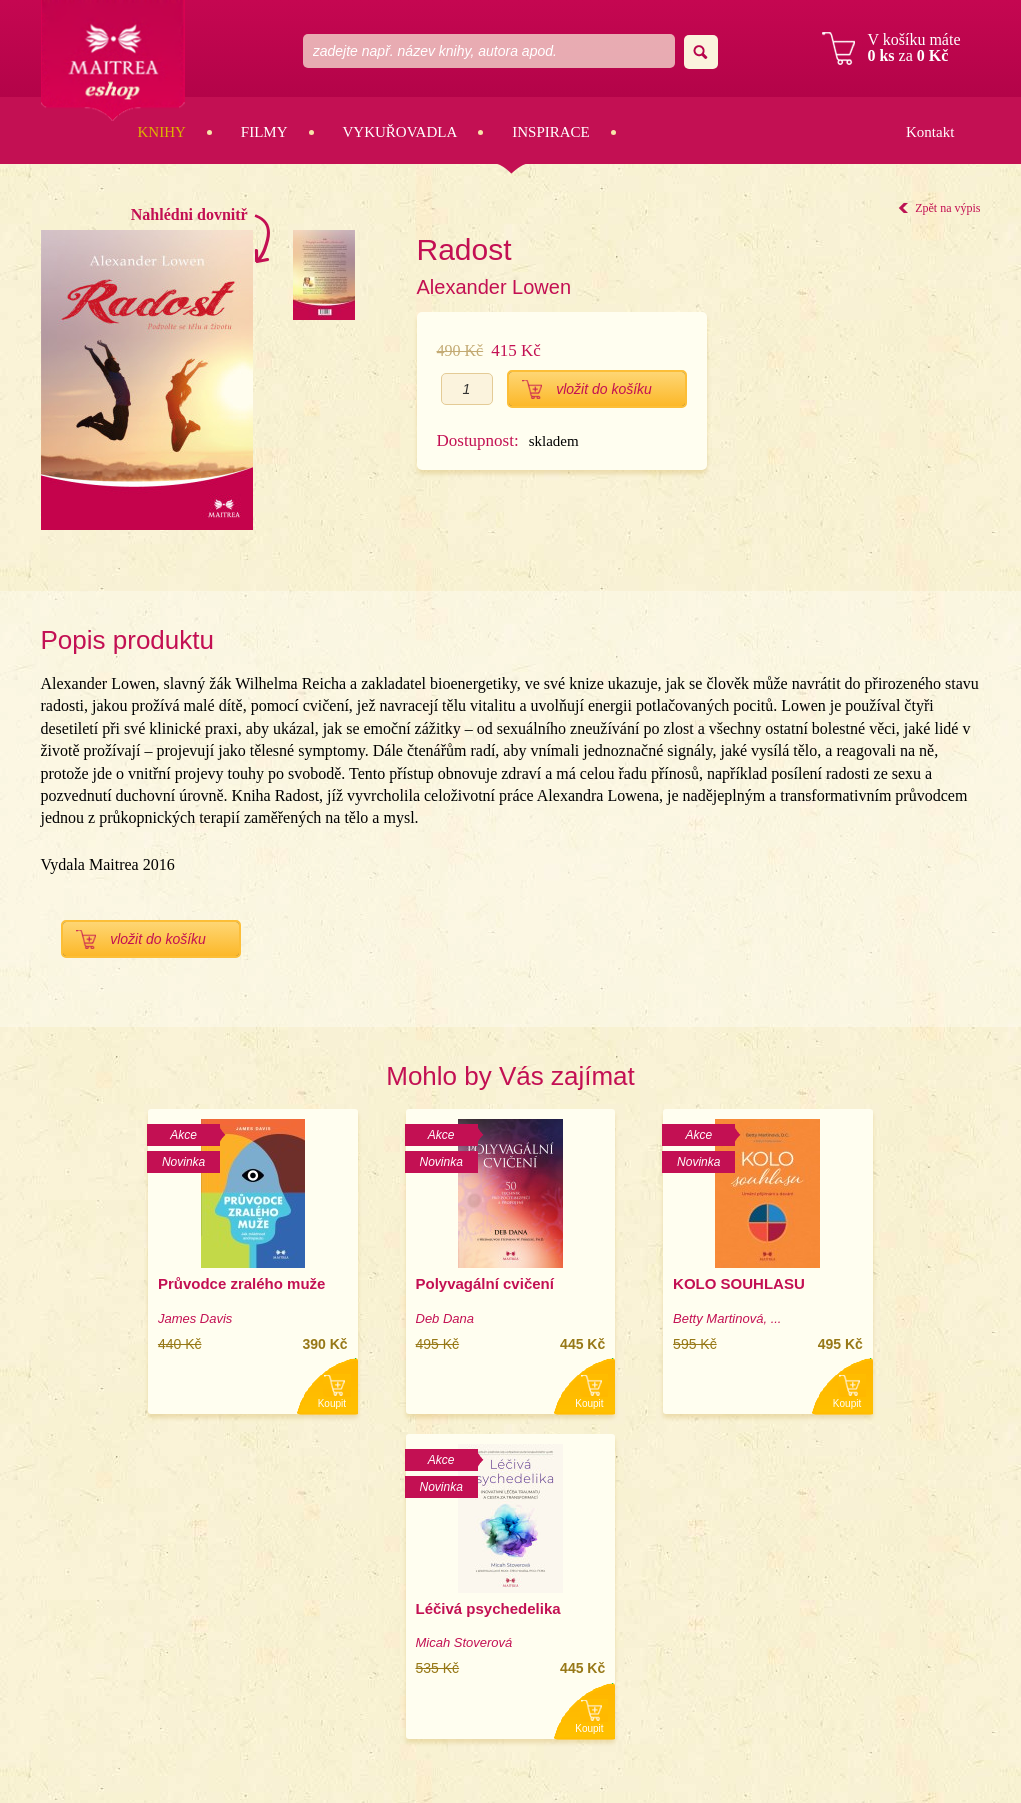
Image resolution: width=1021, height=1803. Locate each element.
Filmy (264, 132)
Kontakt (930, 132)
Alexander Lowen (494, 287)
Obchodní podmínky (861, 1675)
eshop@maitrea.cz (896, 1640)
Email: (821, 1640)
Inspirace (551, 132)
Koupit (220, 1403)
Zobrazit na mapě (852, 1605)
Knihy (162, 132)
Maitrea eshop (114, 61)
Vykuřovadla (400, 132)
